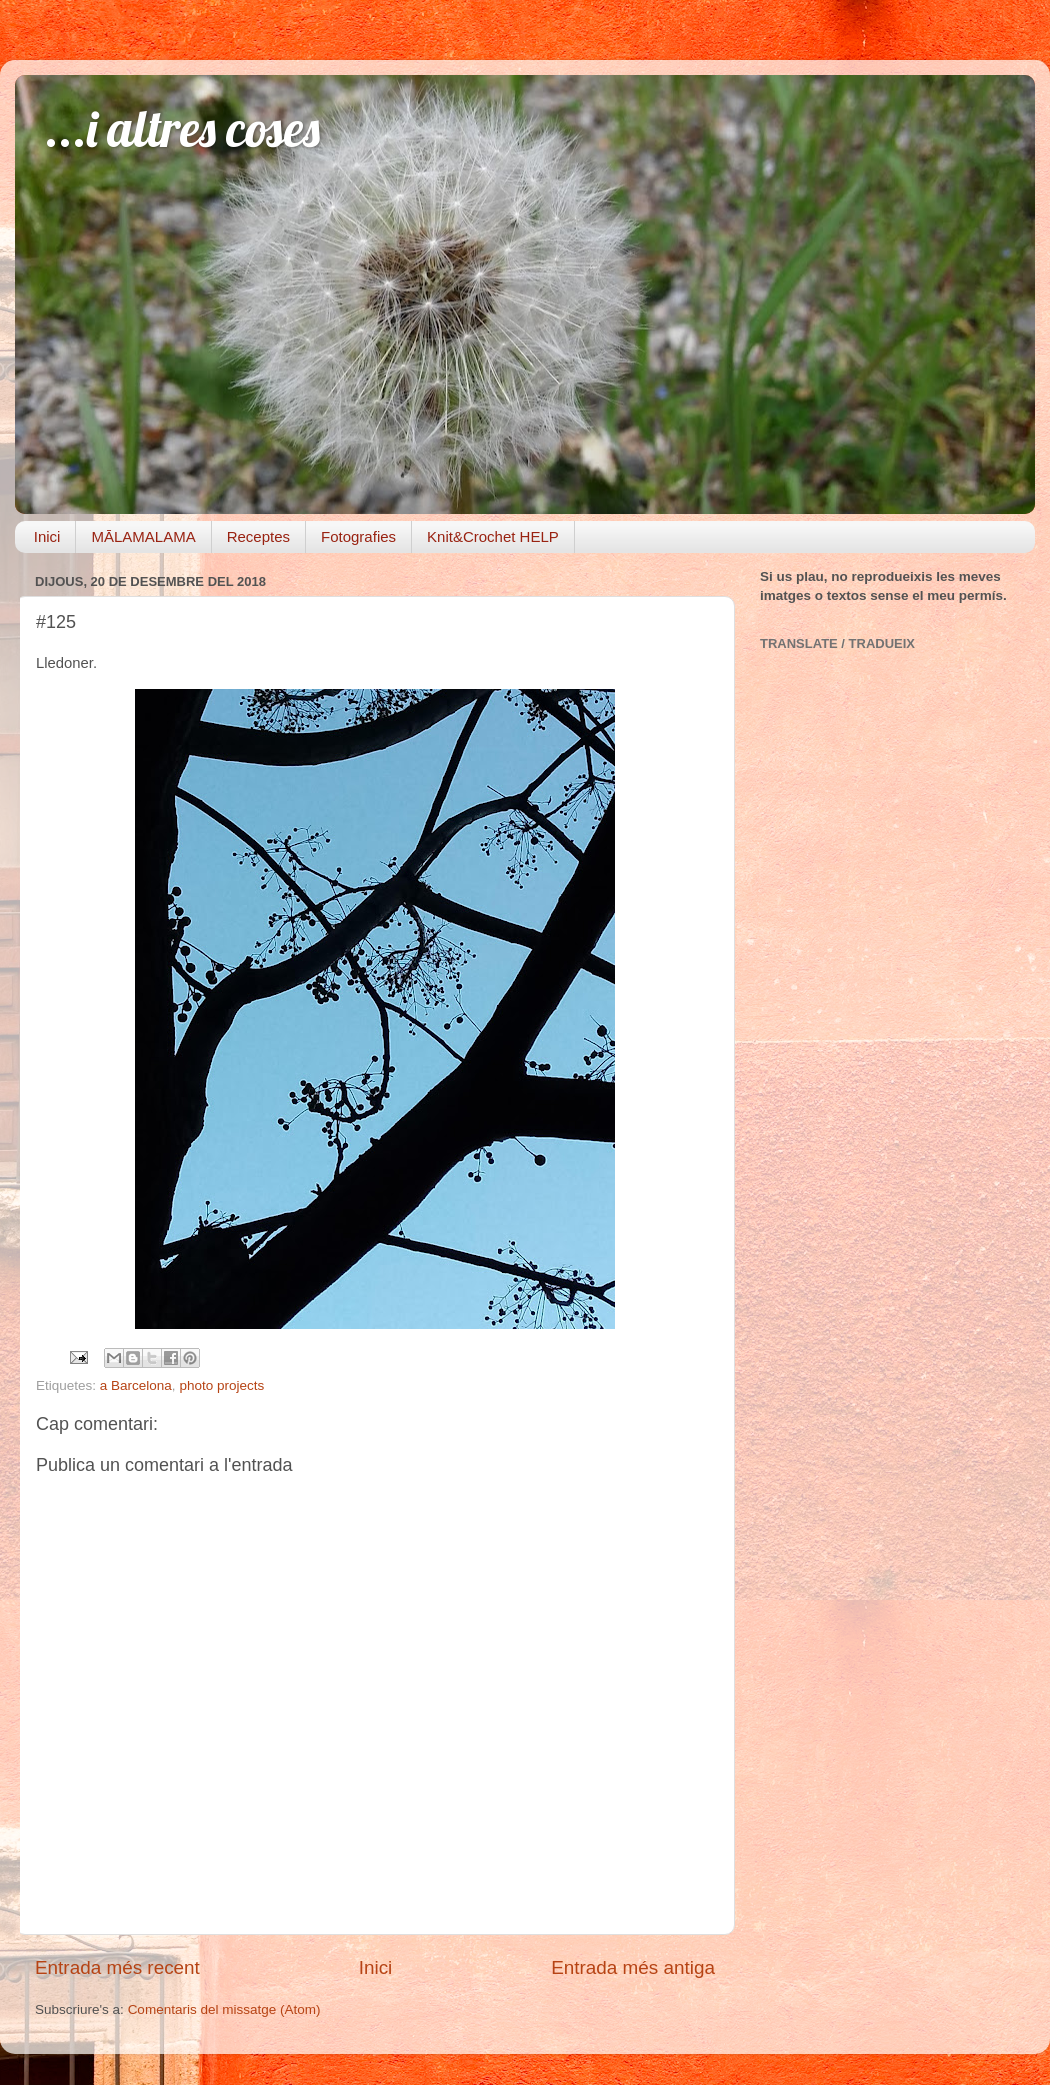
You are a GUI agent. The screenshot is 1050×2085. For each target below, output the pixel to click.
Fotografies (358, 536)
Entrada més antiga (633, 1967)
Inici (47, 536)
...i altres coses (182, 128)
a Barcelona (136, 1385)
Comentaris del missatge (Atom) (224, 2009)
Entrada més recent (117, 1967)
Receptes (258, 536)
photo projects (221, 1385)
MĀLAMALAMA (143, 536)
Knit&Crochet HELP (493, 536)
